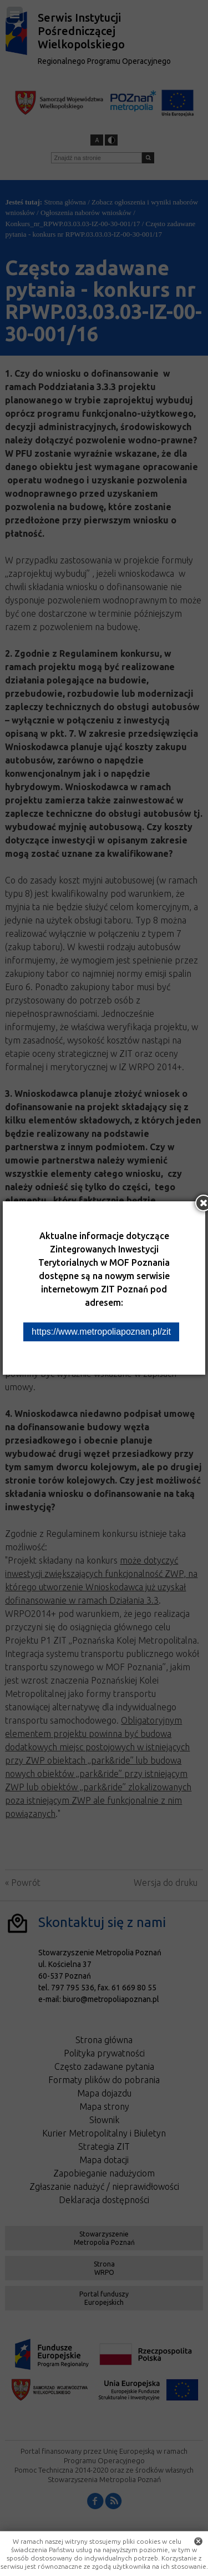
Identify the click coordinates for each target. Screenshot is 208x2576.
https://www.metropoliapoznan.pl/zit (101, 1331)
